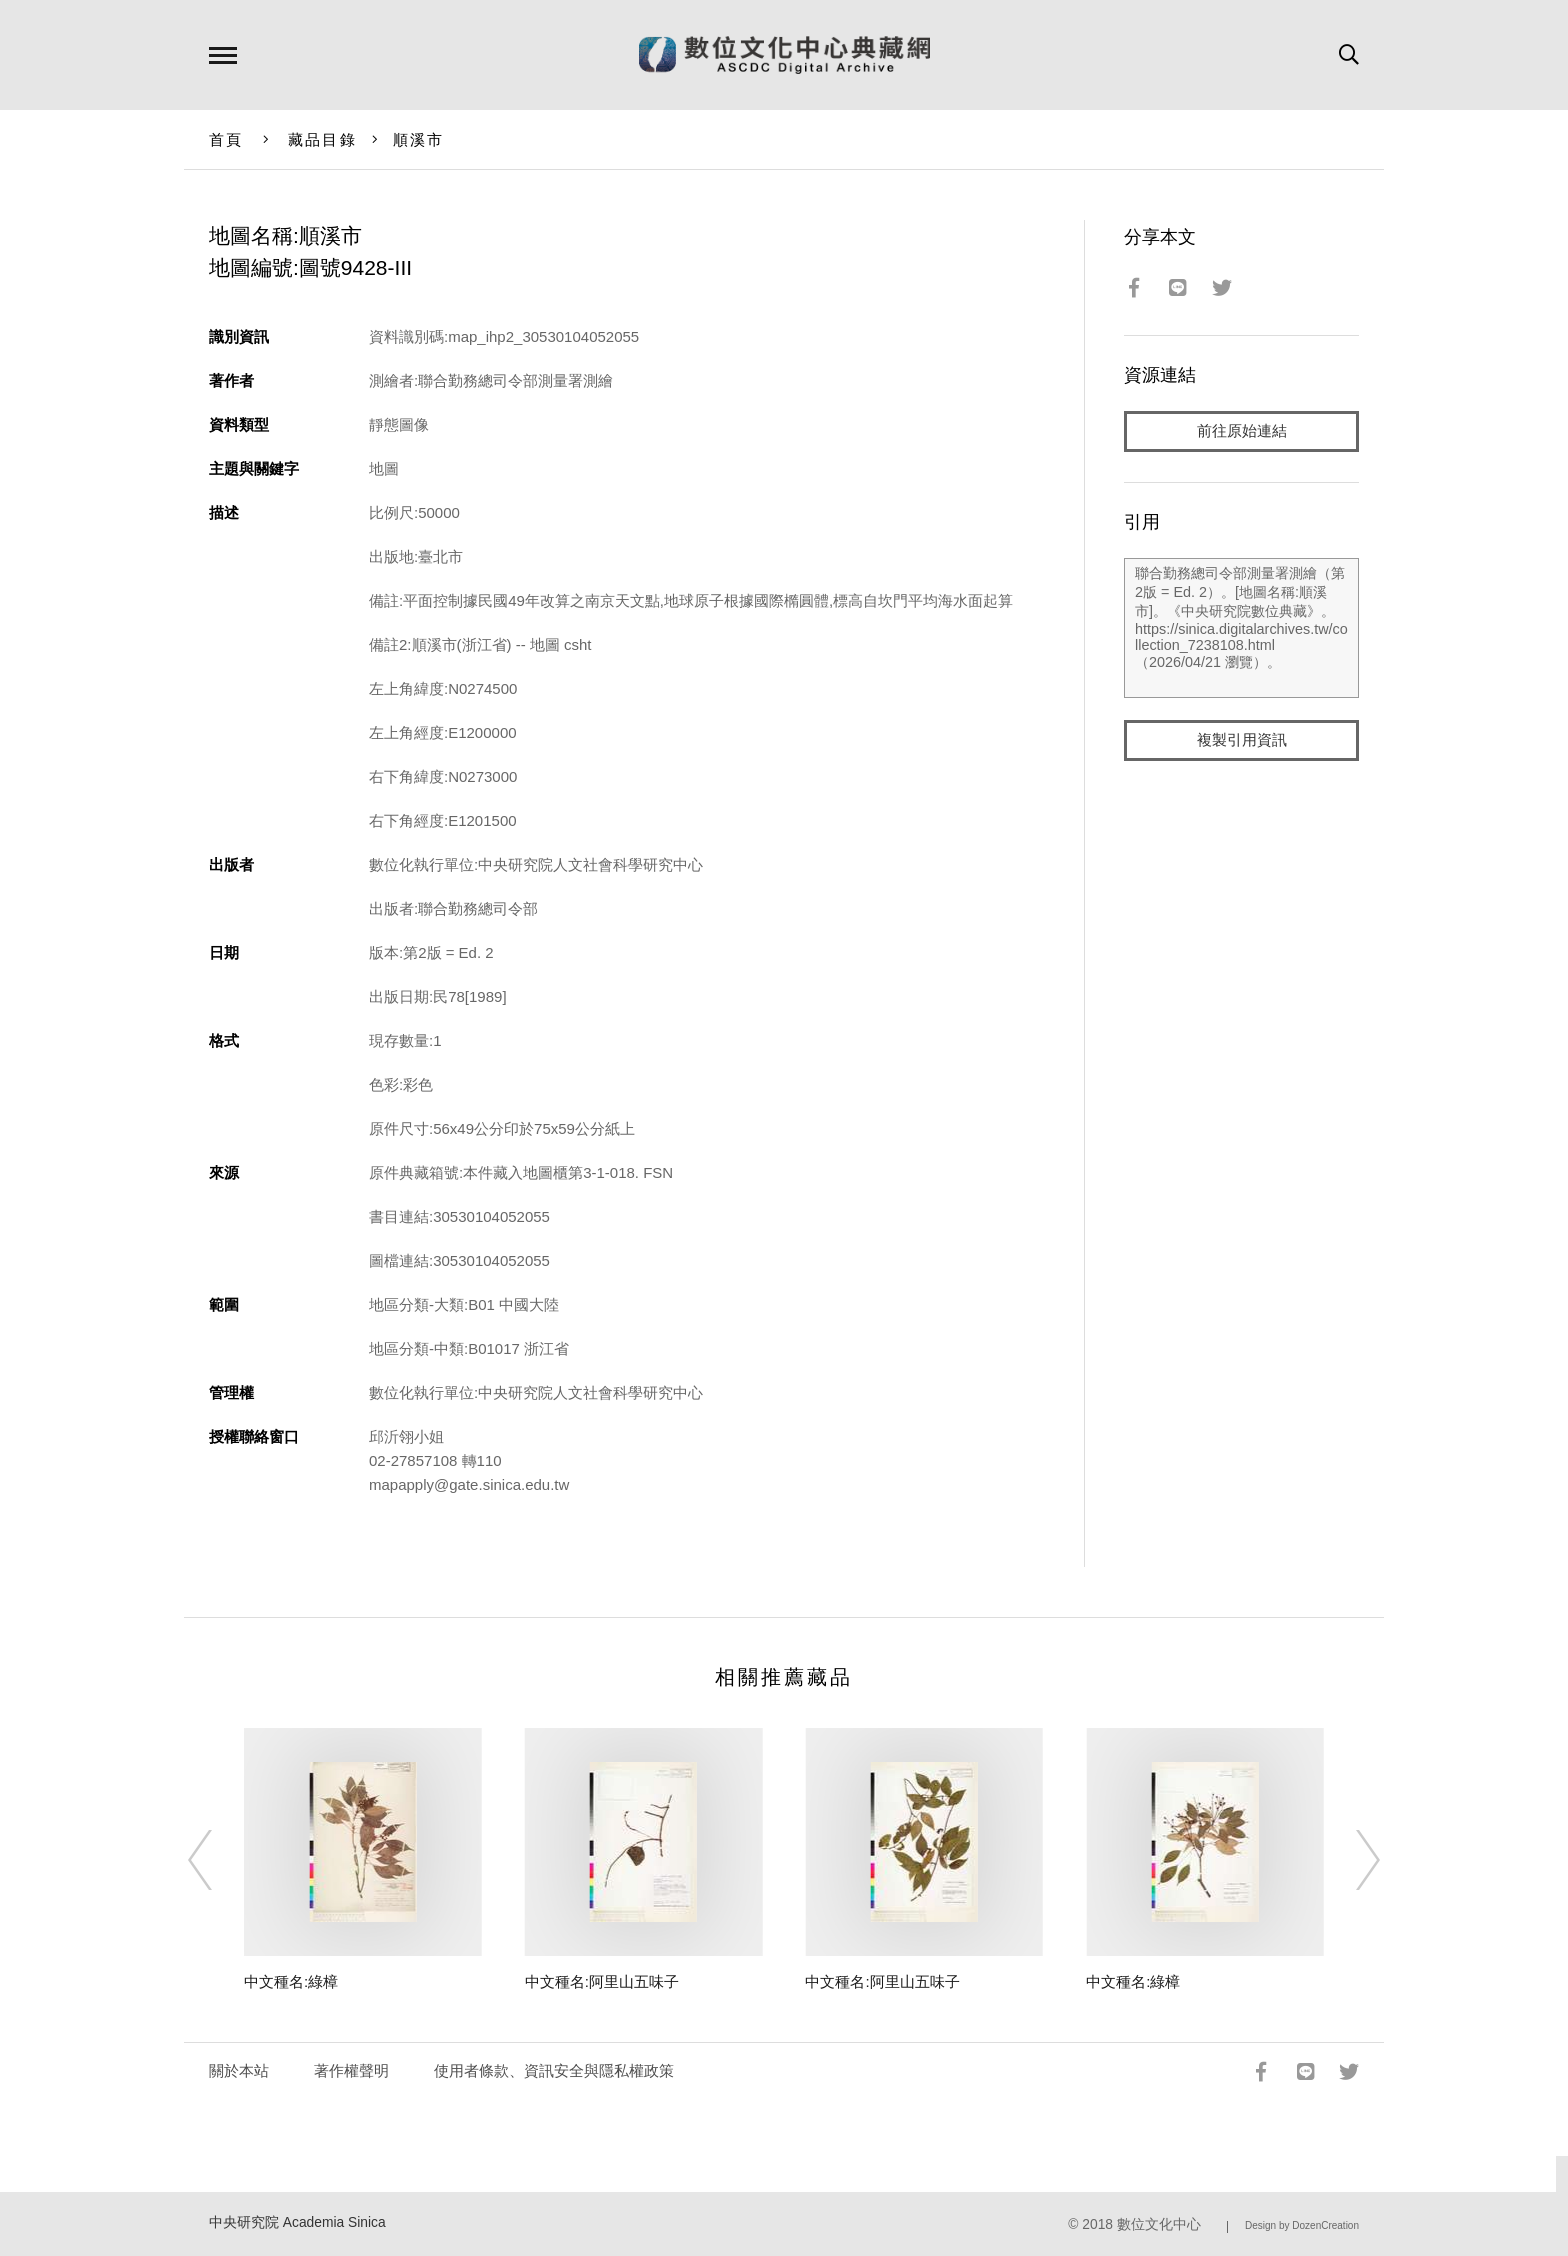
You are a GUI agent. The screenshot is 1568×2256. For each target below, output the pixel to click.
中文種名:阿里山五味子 (602, 1981)
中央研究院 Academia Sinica (297, 2222)
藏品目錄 (322, 139)
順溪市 (419, 139)
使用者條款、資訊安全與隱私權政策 (554, 2070)
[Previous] (218, 1860)
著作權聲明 (351, 2070)
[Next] (1350, 1860)
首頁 (226, 139)
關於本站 (239, 2070)
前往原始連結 (1242, 431)
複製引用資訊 (1242, 741)
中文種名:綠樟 (291, 1981)
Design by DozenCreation (1302, 2225)
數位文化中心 (1159, 2224)
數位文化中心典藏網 (784, 55)
